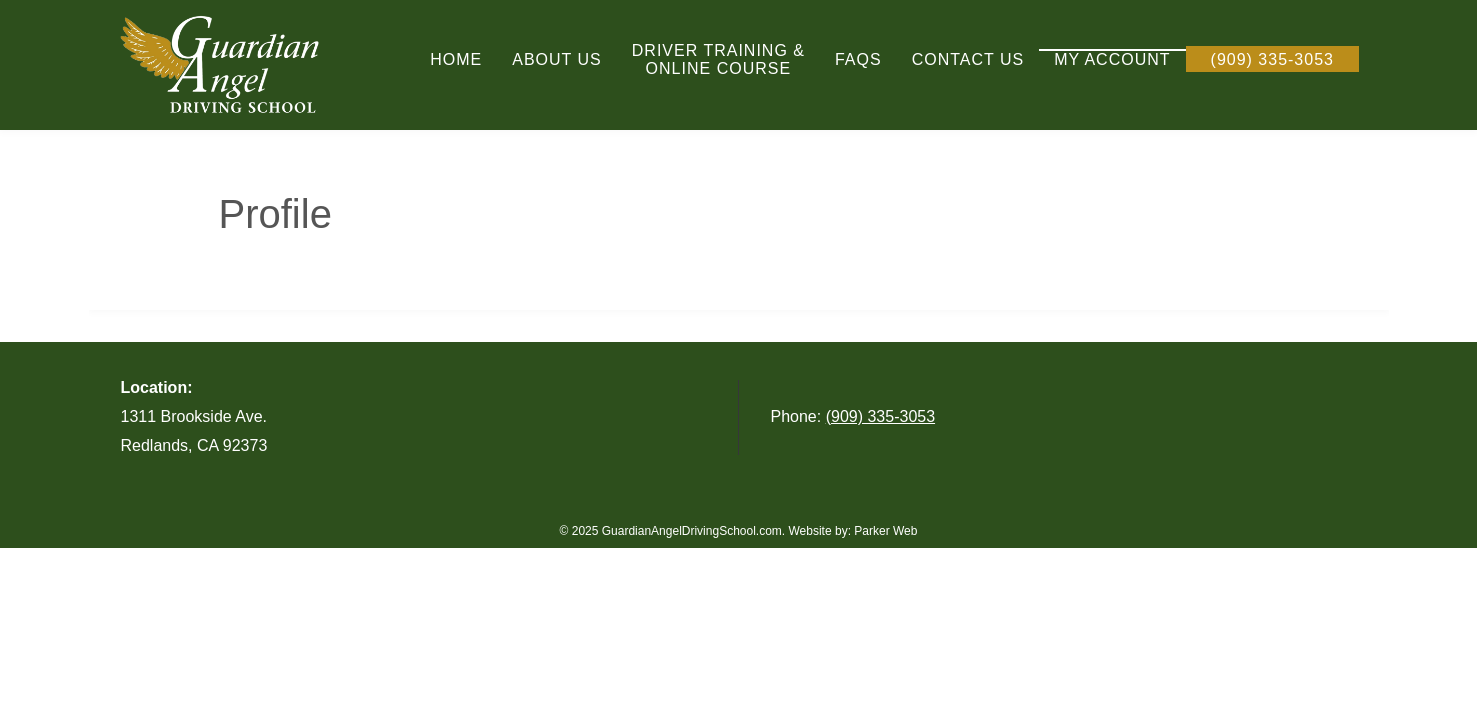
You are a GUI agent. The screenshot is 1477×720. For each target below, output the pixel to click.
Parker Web (885, 531)
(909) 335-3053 (880, 416)
